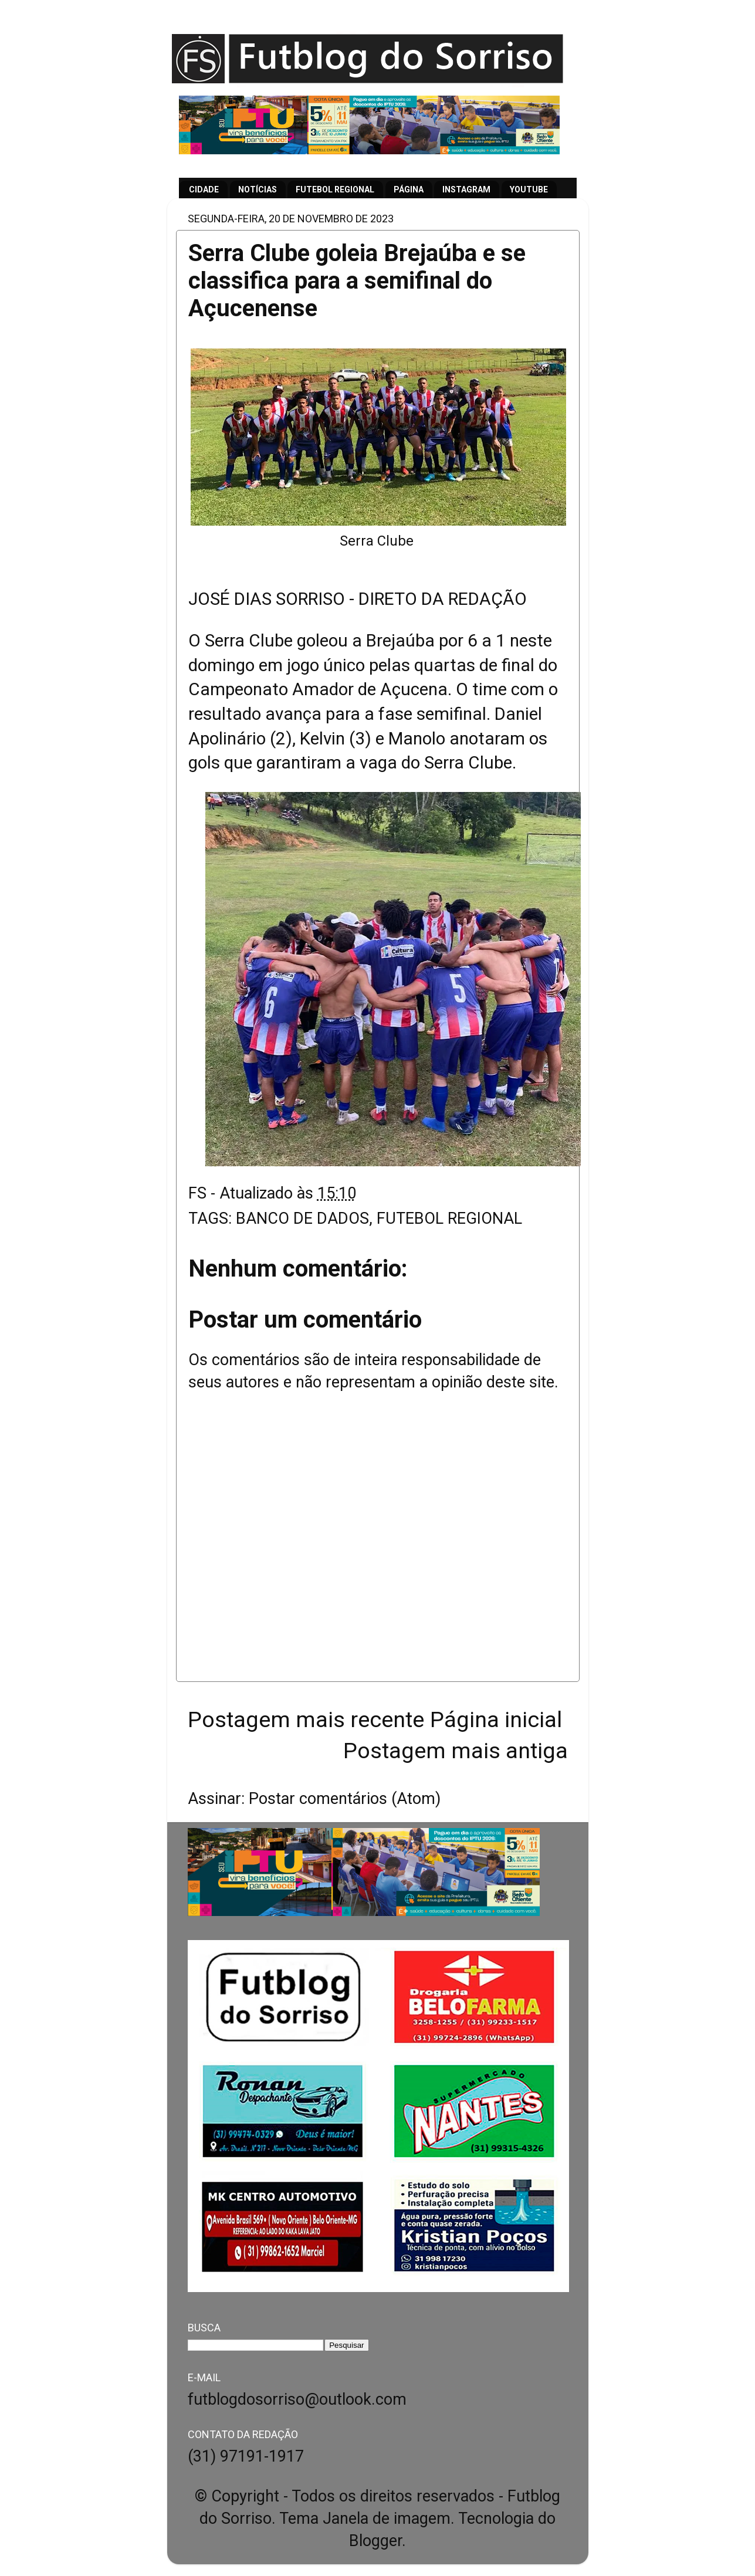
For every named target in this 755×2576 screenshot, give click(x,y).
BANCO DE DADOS (302, 1218)
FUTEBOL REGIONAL (335, 189)
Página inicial (496, 1719)
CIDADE (204, 189)
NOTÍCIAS (257, 189)
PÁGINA (409, 189)
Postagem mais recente (306, 1719)
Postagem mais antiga (455, 1750)
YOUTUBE (529, 189)
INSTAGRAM (466, 189)
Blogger (375, 2540)
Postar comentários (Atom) (345, 1798)
